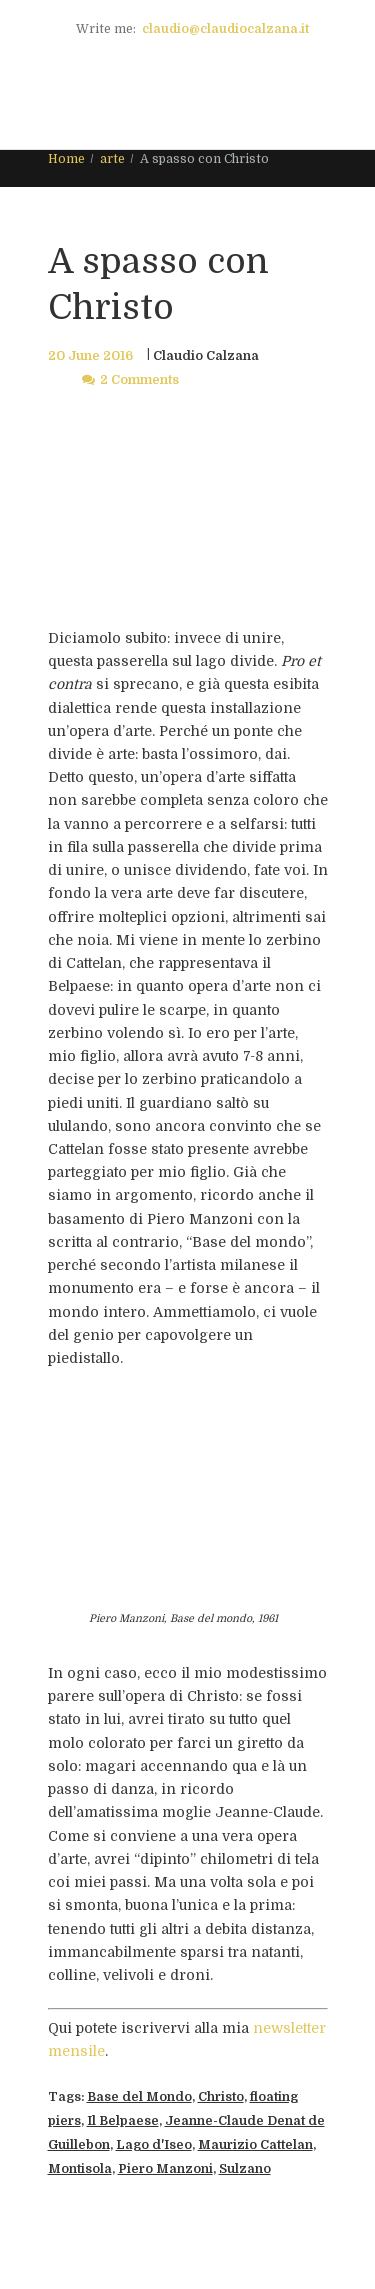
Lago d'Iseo (154, 2145)
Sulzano (245, 2169)
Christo (221, 2097)
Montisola (80, 2169)
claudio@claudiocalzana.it (225, 29)
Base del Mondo (139, 2097)
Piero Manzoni (165, 2169)
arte (112, 159)
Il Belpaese (123, 2121)
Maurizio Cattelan (255, 2145)
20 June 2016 (90, 356)
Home (66, 159)
